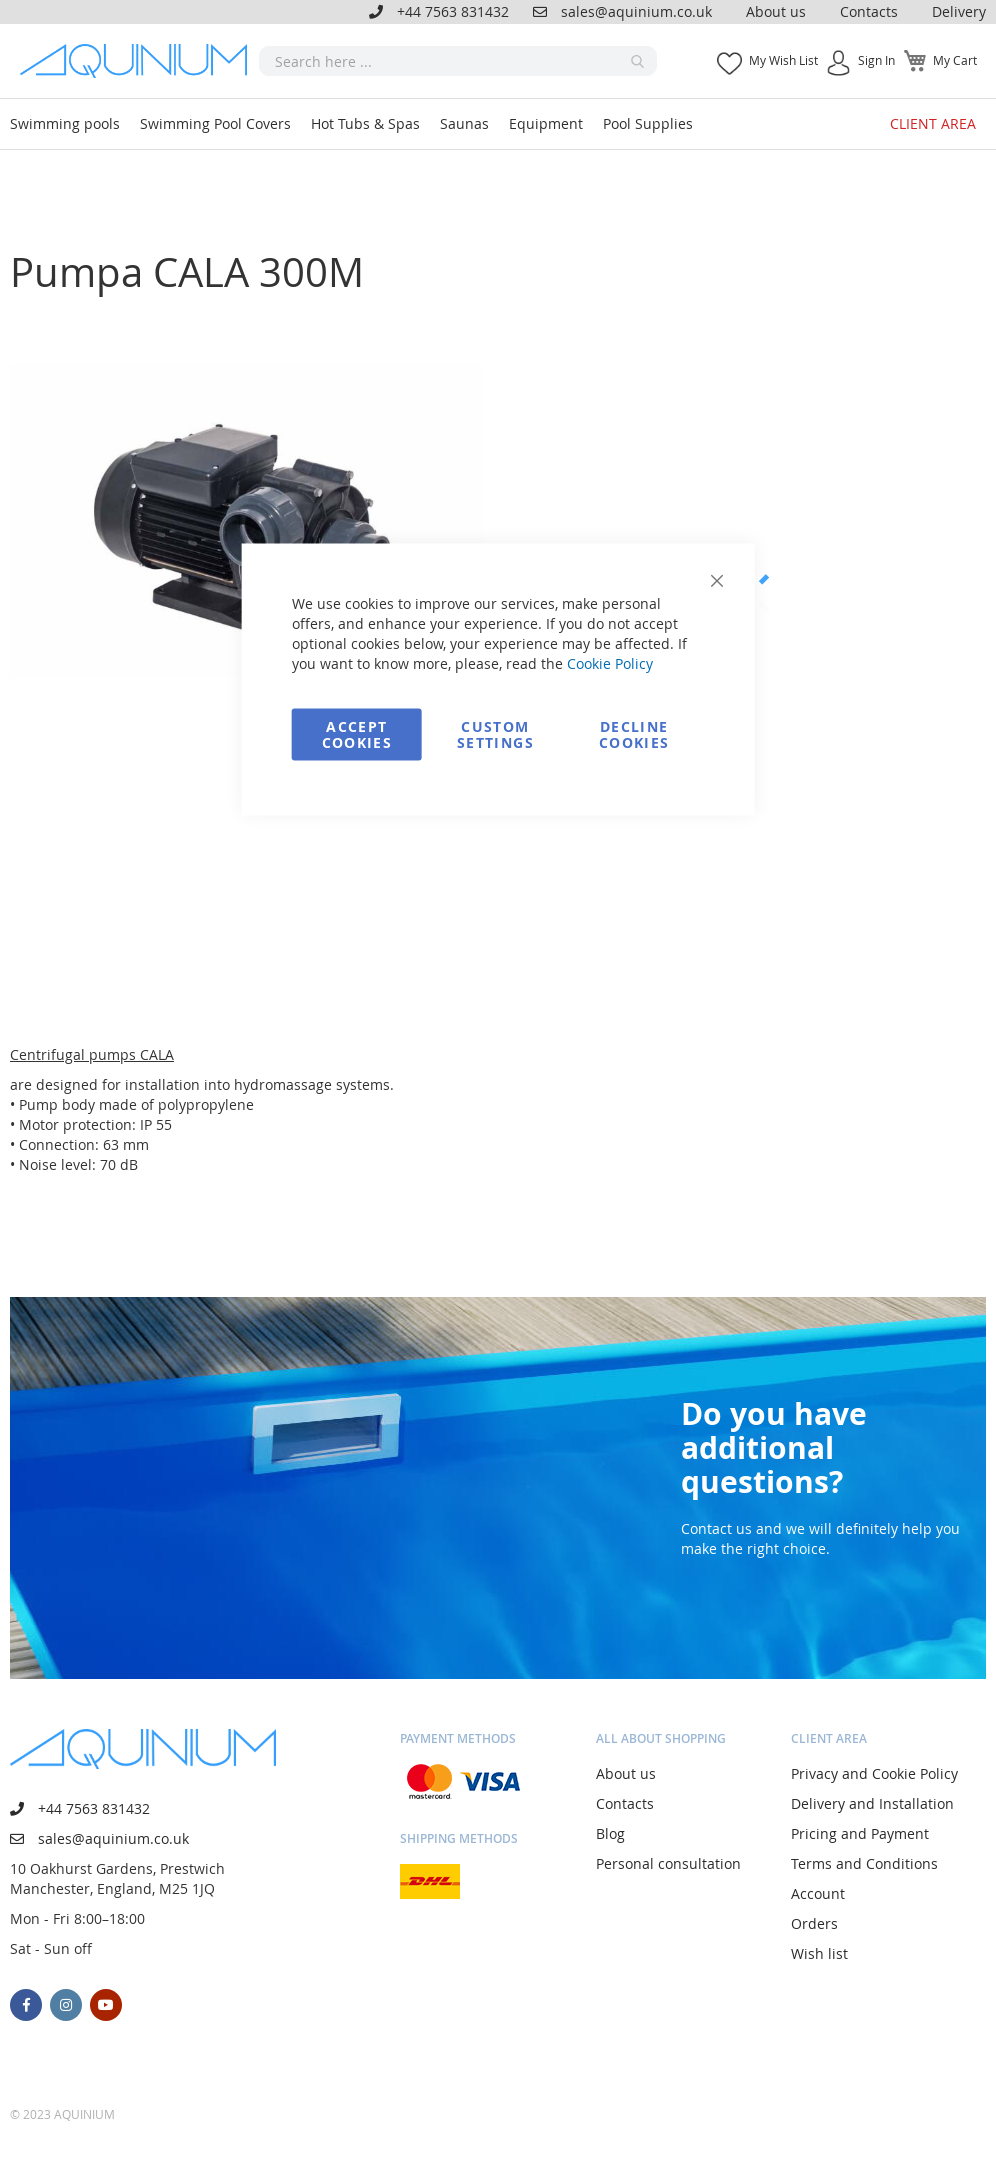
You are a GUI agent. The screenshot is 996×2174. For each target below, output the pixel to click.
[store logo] (139, 61)
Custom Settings (495, 734)
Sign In (876, 60)
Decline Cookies (634, 734)
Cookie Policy (610, 663)
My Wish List (783, 60)
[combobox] (458, 61)
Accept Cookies (357, 734)
